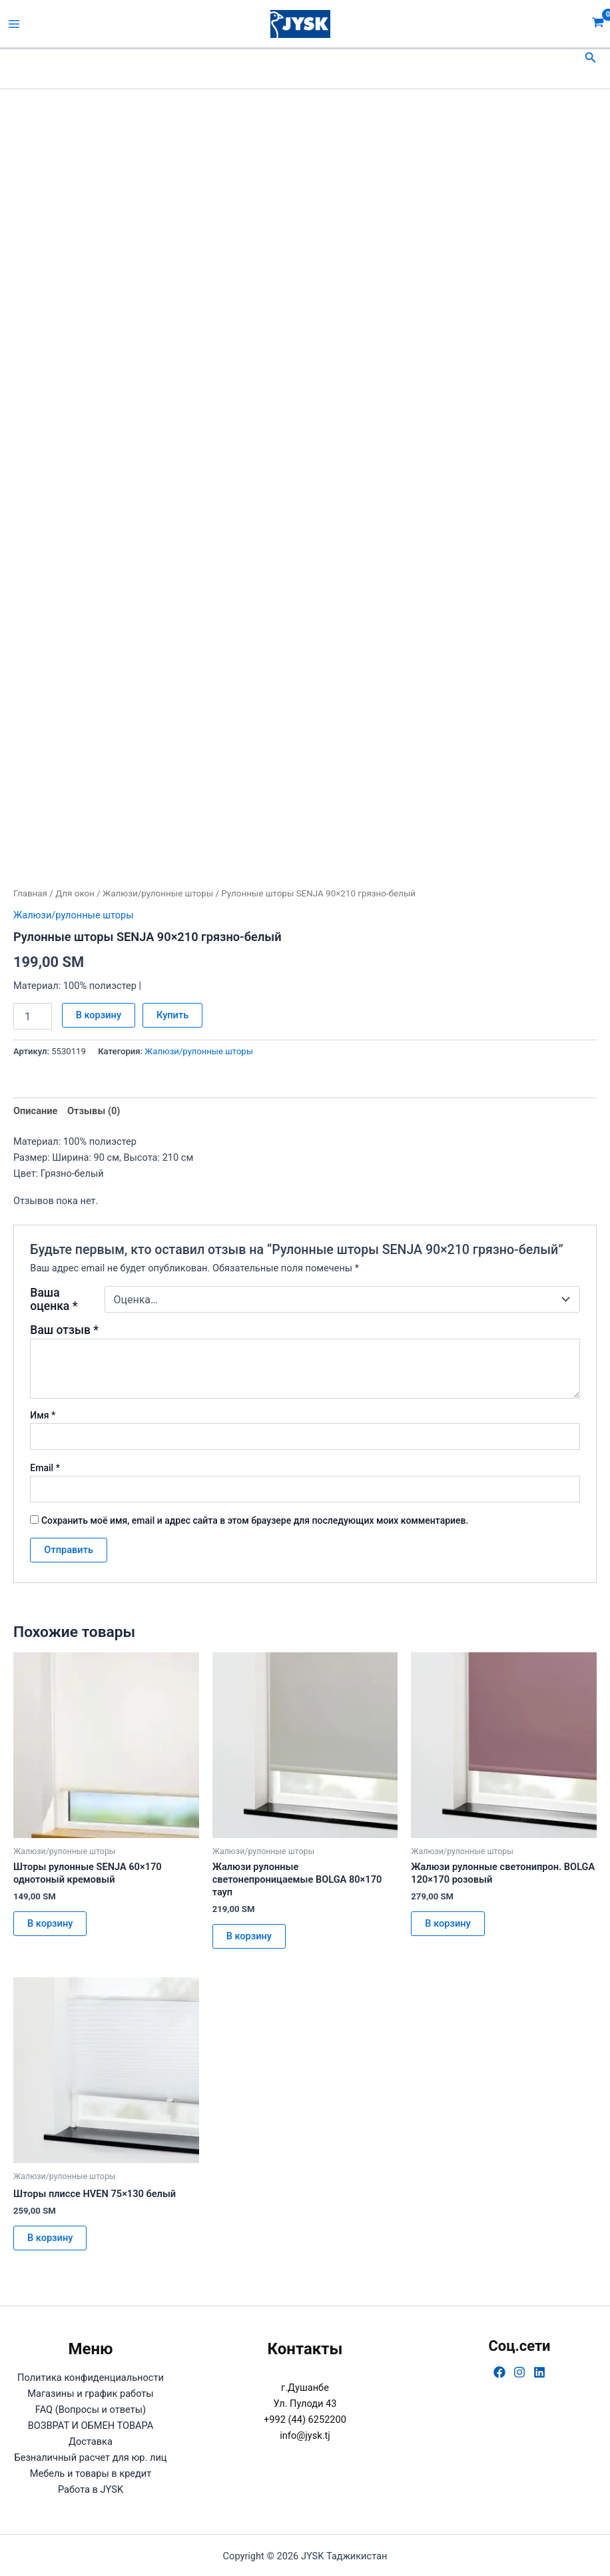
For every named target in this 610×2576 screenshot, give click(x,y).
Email (45, 1467)
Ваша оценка (53, 1299)
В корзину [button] (50, 1923)
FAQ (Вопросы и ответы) (90, 2409)
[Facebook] (499, 2372)
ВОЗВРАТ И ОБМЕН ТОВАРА (91, 2425)
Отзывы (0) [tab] (94, 1111)
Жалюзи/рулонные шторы (158, 893)
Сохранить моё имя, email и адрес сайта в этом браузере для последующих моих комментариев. (254, 1520)
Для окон (75, 893)
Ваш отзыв (64, 1330)
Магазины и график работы (90, 2394)
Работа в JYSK (90, 2489)
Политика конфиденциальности (90, 2378)
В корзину (98, 1015)
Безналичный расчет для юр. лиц (90, 2457)
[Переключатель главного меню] (14, 24)
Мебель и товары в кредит (91, 2473)
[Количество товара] (32, 1016)
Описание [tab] (35, 1111)
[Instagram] (519, 2372)
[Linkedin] (539, 2372)
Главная (30, 893)
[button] (591, 57)
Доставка (91, 2441)
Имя (42, 1415)
